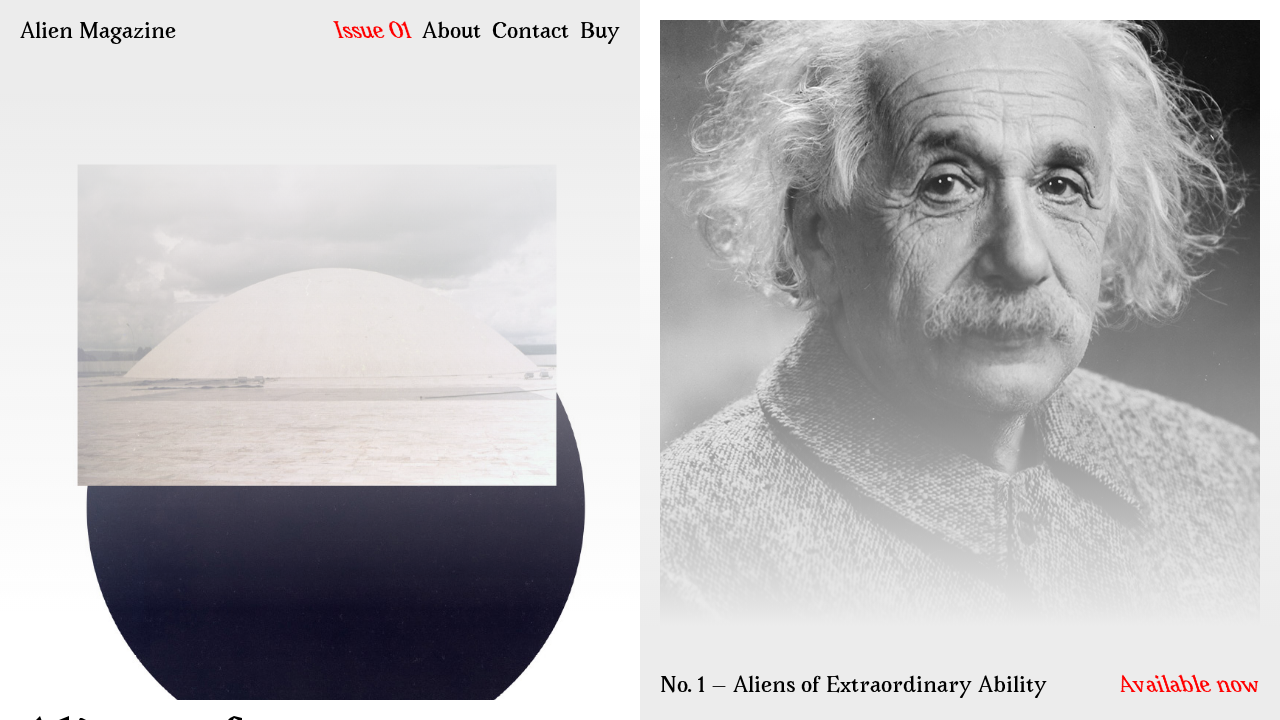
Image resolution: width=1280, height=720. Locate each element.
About (451, 32)
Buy (600, 32)
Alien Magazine (98, 32)
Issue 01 (373, 32)
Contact (530, 32)
